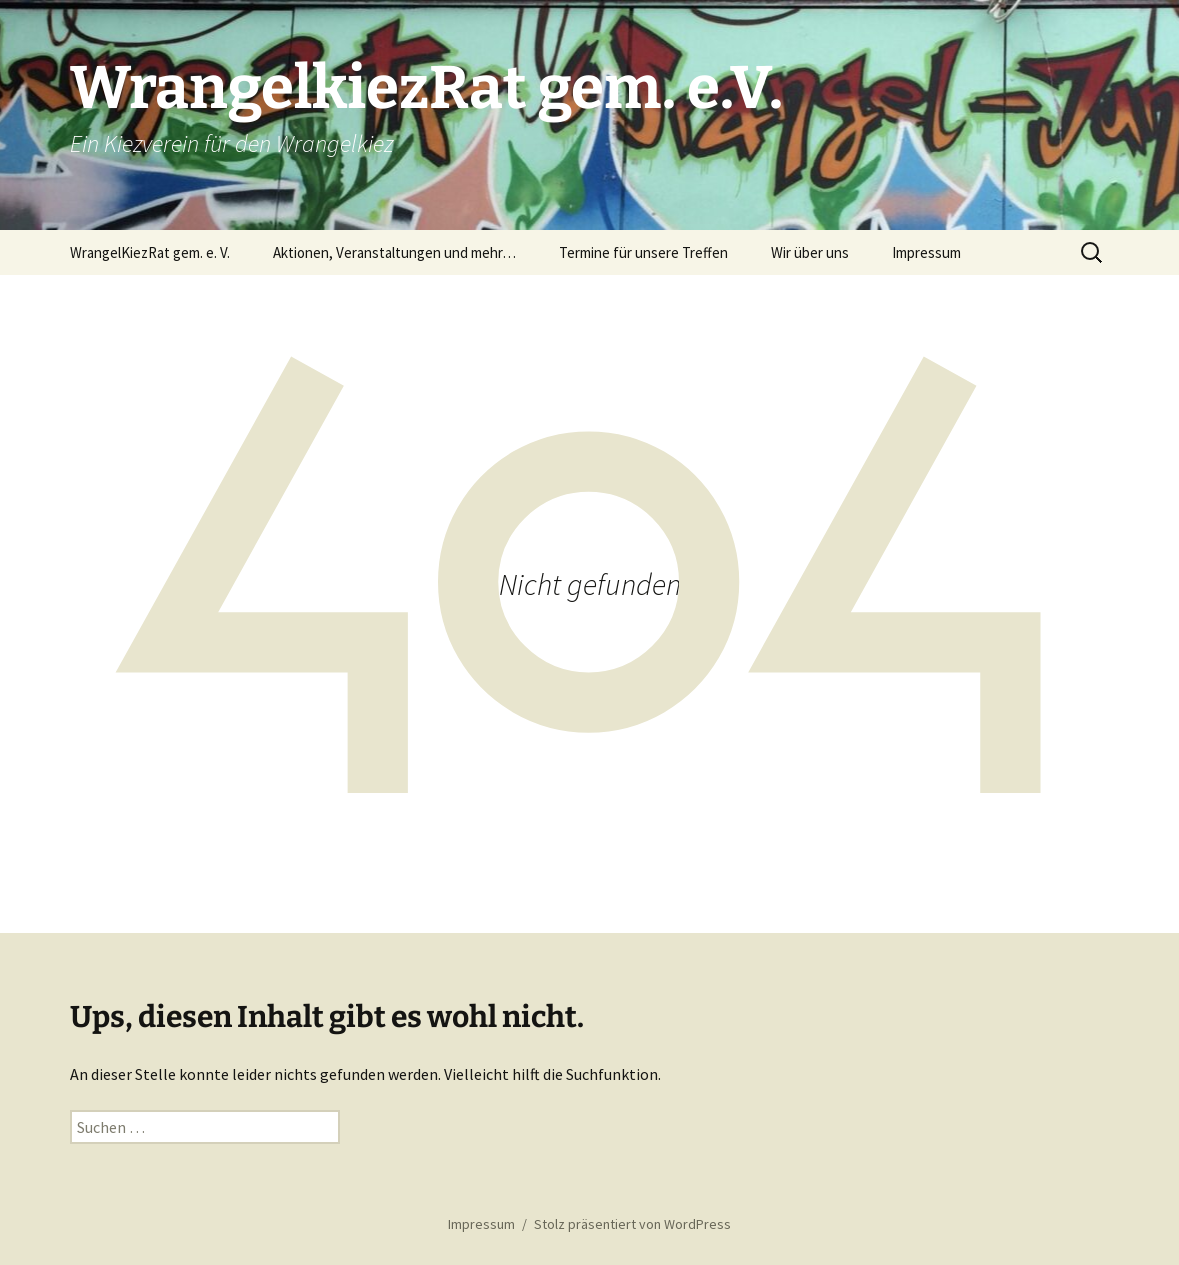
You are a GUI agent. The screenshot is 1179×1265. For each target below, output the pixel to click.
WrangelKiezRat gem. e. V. (150, 252)
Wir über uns (810, 252)
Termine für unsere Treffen (643, 252)
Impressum (926, 252)
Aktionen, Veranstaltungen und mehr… (394, 252)
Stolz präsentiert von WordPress (632, 1224)
